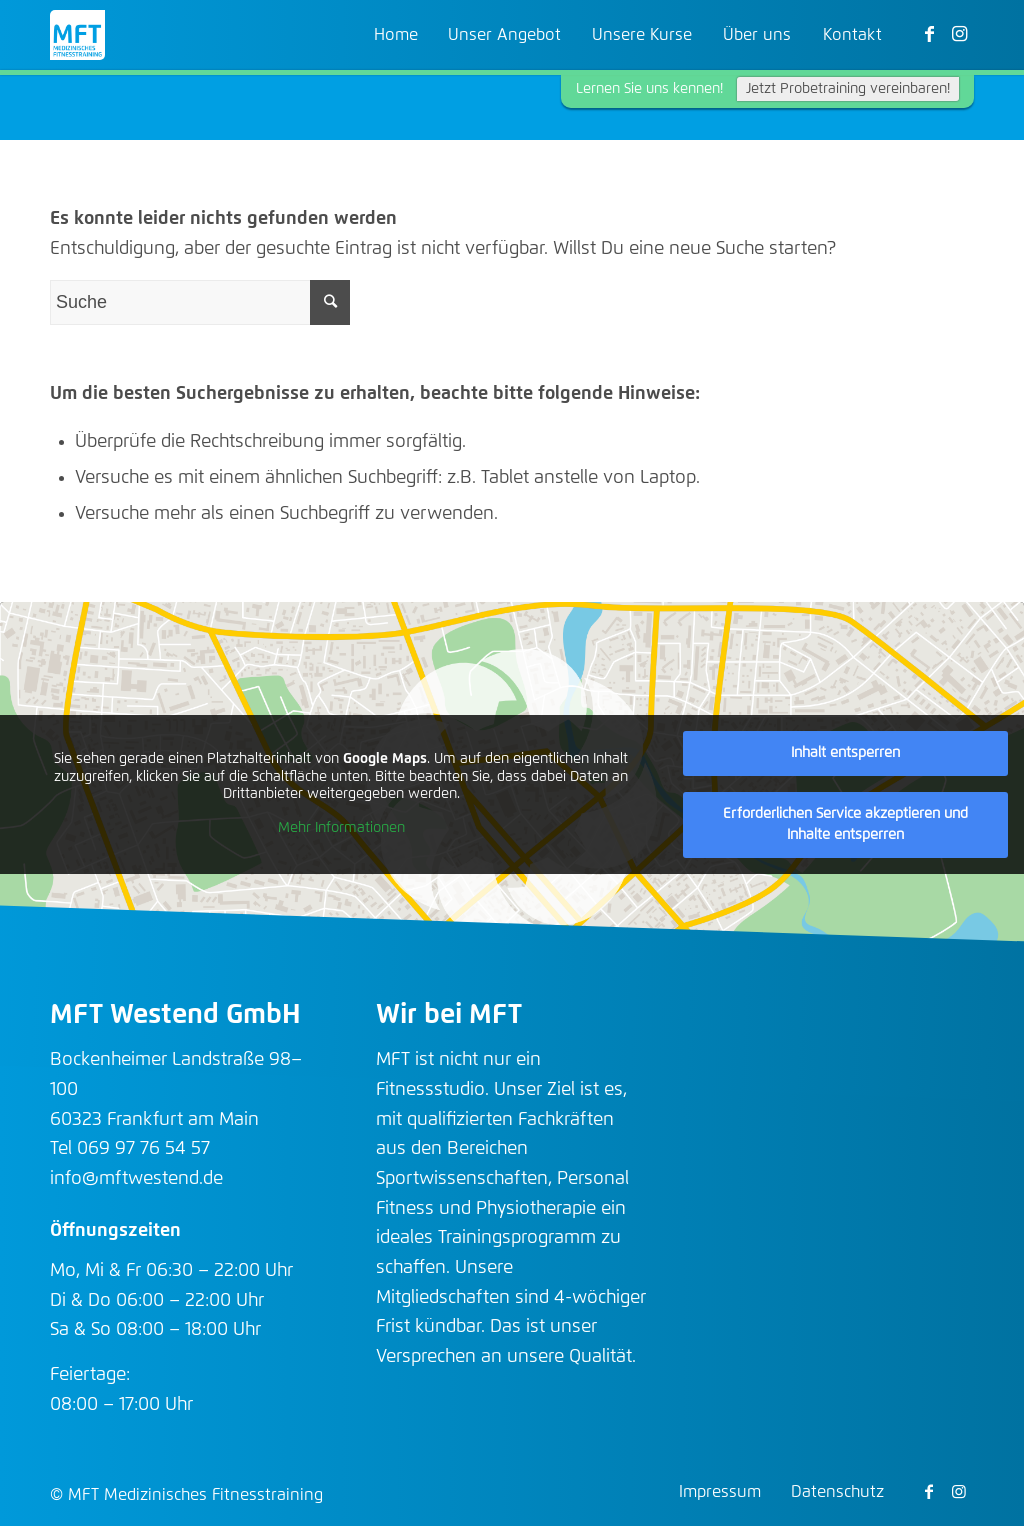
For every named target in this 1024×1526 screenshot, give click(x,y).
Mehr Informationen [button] (341, 828)
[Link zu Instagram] (959, 34)
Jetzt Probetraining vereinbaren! (848, 89)
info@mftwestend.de (136, 1179)
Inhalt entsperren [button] (845, 753)
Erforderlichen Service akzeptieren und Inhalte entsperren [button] (845, 824)
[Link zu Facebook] (929, 34)
